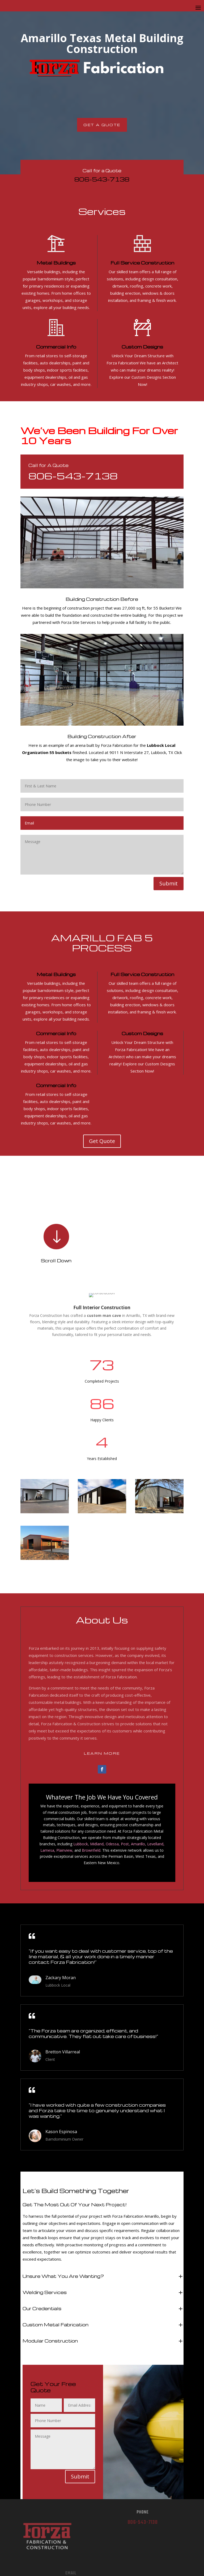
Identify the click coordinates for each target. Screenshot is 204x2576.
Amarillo (138, 1843)
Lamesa (47, 1850)
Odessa (112, 1843)
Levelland (155, 1843)
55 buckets (61, 752)
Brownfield (91, 1850)
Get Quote (102, 1141)
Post (125, 1843)
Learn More (102, 1753)
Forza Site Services (78, 622)
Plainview (64, 1850)
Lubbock (80, 1843)
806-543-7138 (101, 179)
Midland (97, 1843)
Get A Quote (101, 124)
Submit (168, 883)
